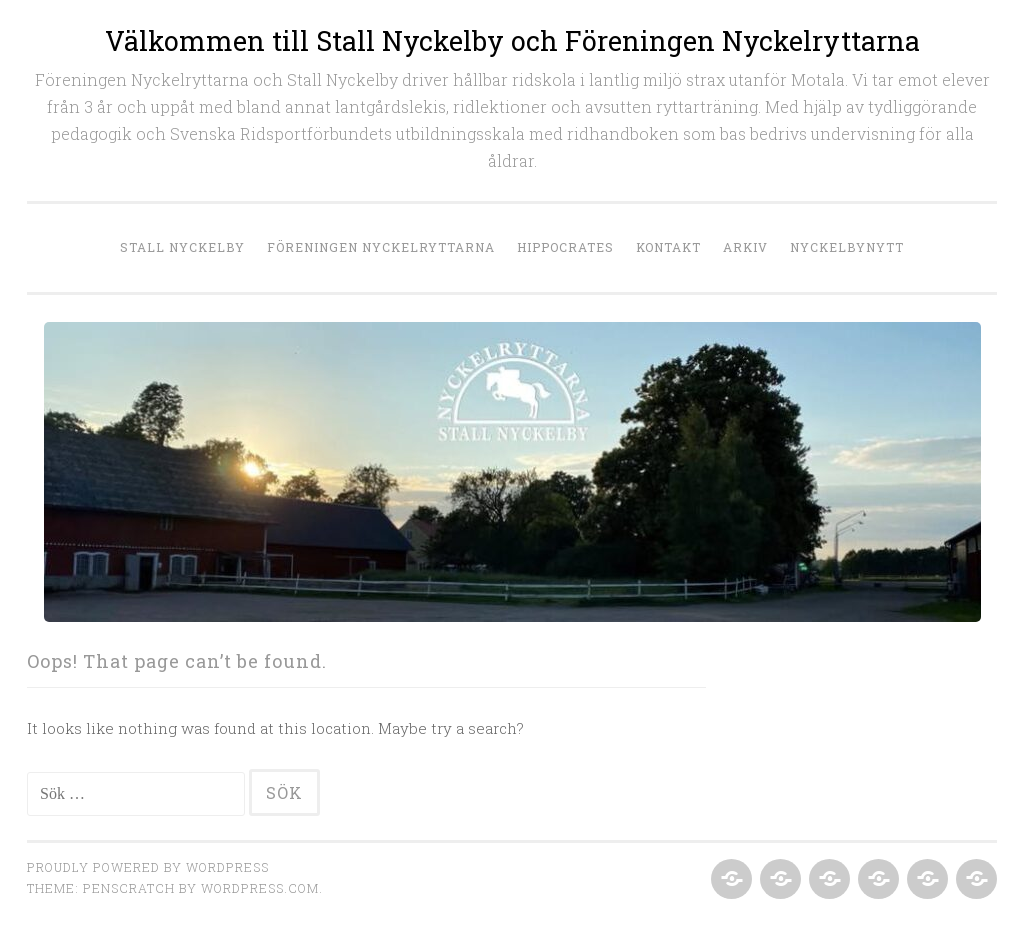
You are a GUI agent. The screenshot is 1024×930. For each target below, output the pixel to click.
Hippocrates (565, 247)
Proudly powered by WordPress (148, 867)
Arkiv (745, 247)
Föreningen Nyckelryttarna (381, 247)
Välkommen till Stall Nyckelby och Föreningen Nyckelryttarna (512, 40)
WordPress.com (260, 888)
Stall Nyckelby (182, 247)
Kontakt (668, 247)
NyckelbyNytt (847, 247)
